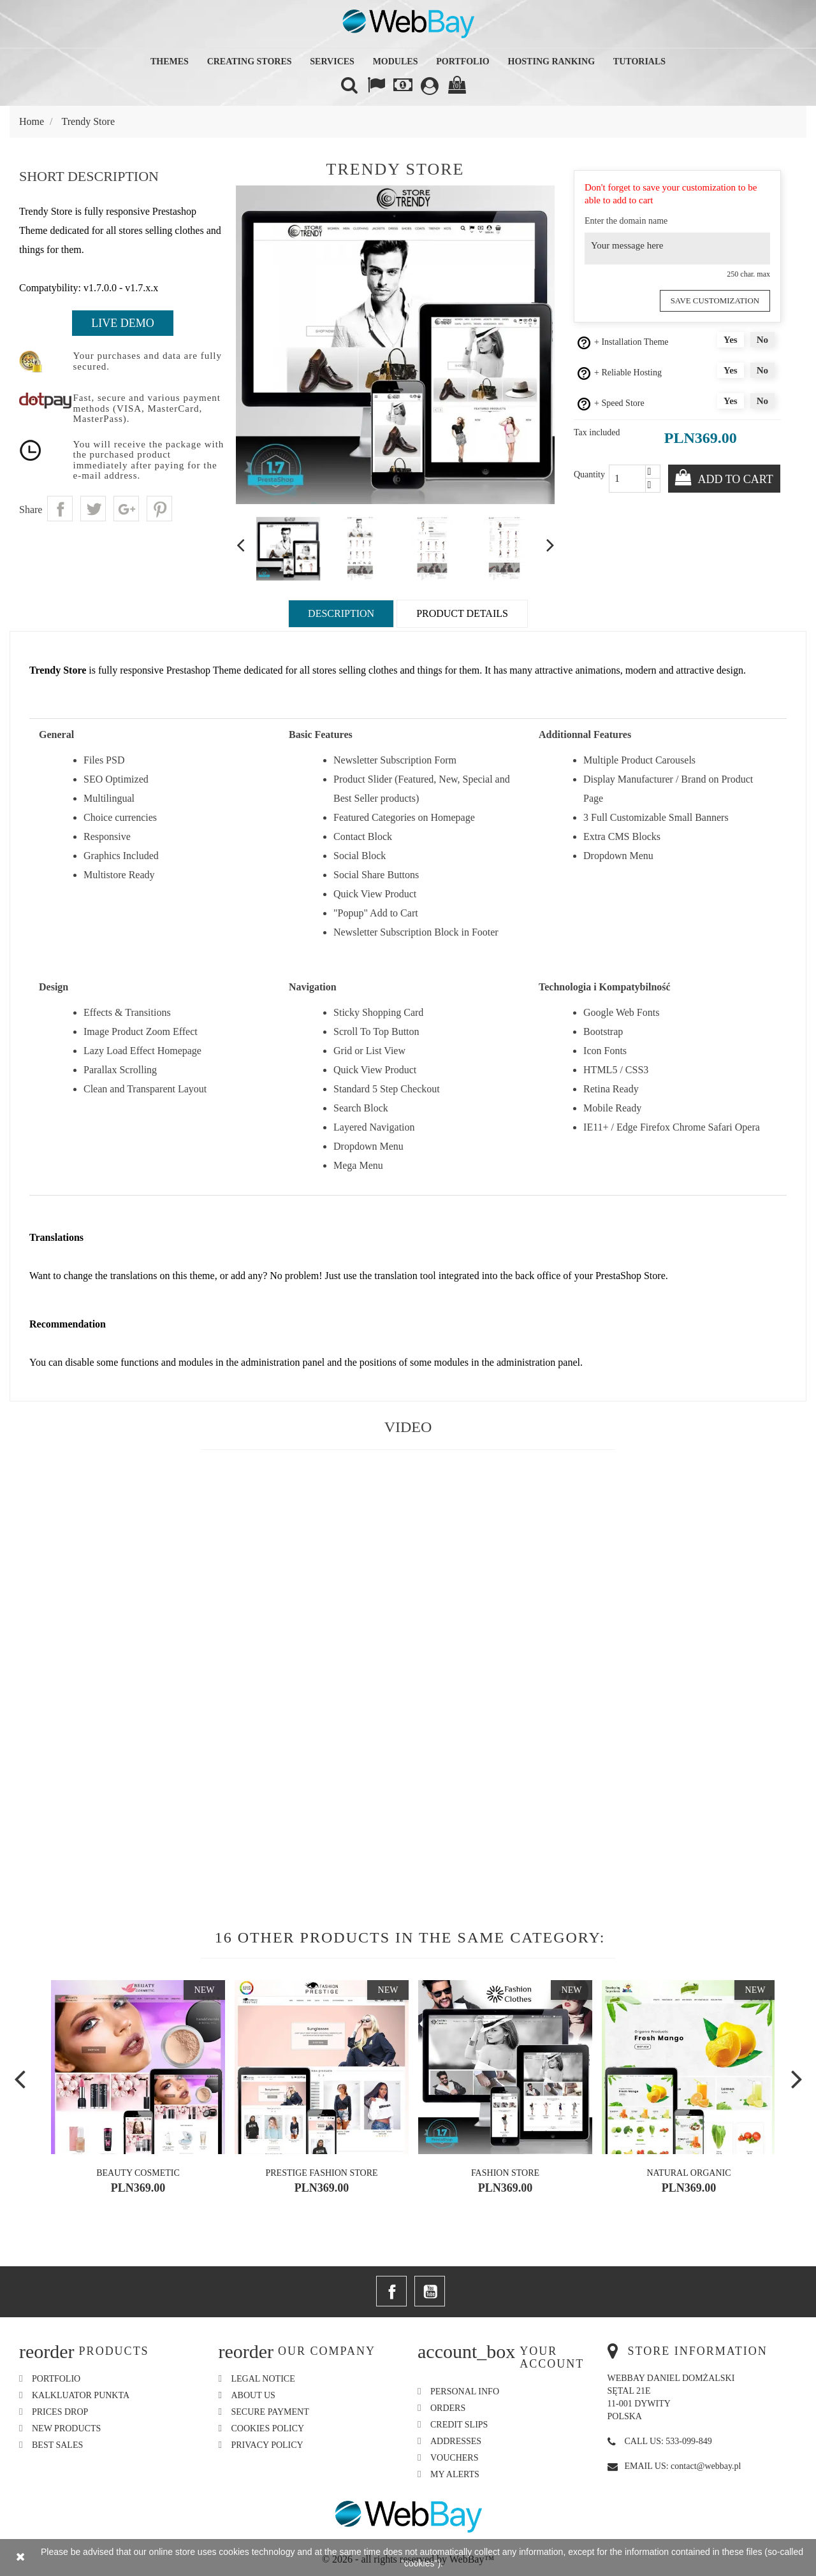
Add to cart (734, 478)
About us (253, 2395)
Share (60, 508)
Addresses (455, 2441)
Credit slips (459, 2424)
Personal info (464, 2391)
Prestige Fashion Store (321, 2173)
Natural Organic (688, 2173)
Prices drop (60, 2412)
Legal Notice (263, 2379)
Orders (447, 2408)
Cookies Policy (268, 2428)
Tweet (93, 508)
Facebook (391, 2291)
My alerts (454, 2474)
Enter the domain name (626, 221)
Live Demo (122, 323)
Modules (395, 61)
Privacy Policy (267, 2445)
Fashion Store (505, 2173)
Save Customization (717, 300)
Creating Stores (249, 61)
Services (332, 61)
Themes (169, 61)
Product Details (462, 613)
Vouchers (454, 2458)
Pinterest (159, 508)
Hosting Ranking (551, 61)
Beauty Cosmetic (138, 2173)
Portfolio (463, 61)
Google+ (126, 508)
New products (66, 2428)
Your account (552, 2357)
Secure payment (270, 2412)
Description (341, 613)
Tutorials (639, 61)
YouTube (429, 2291)
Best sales (57, 2445)
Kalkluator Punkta (80, 2395)
